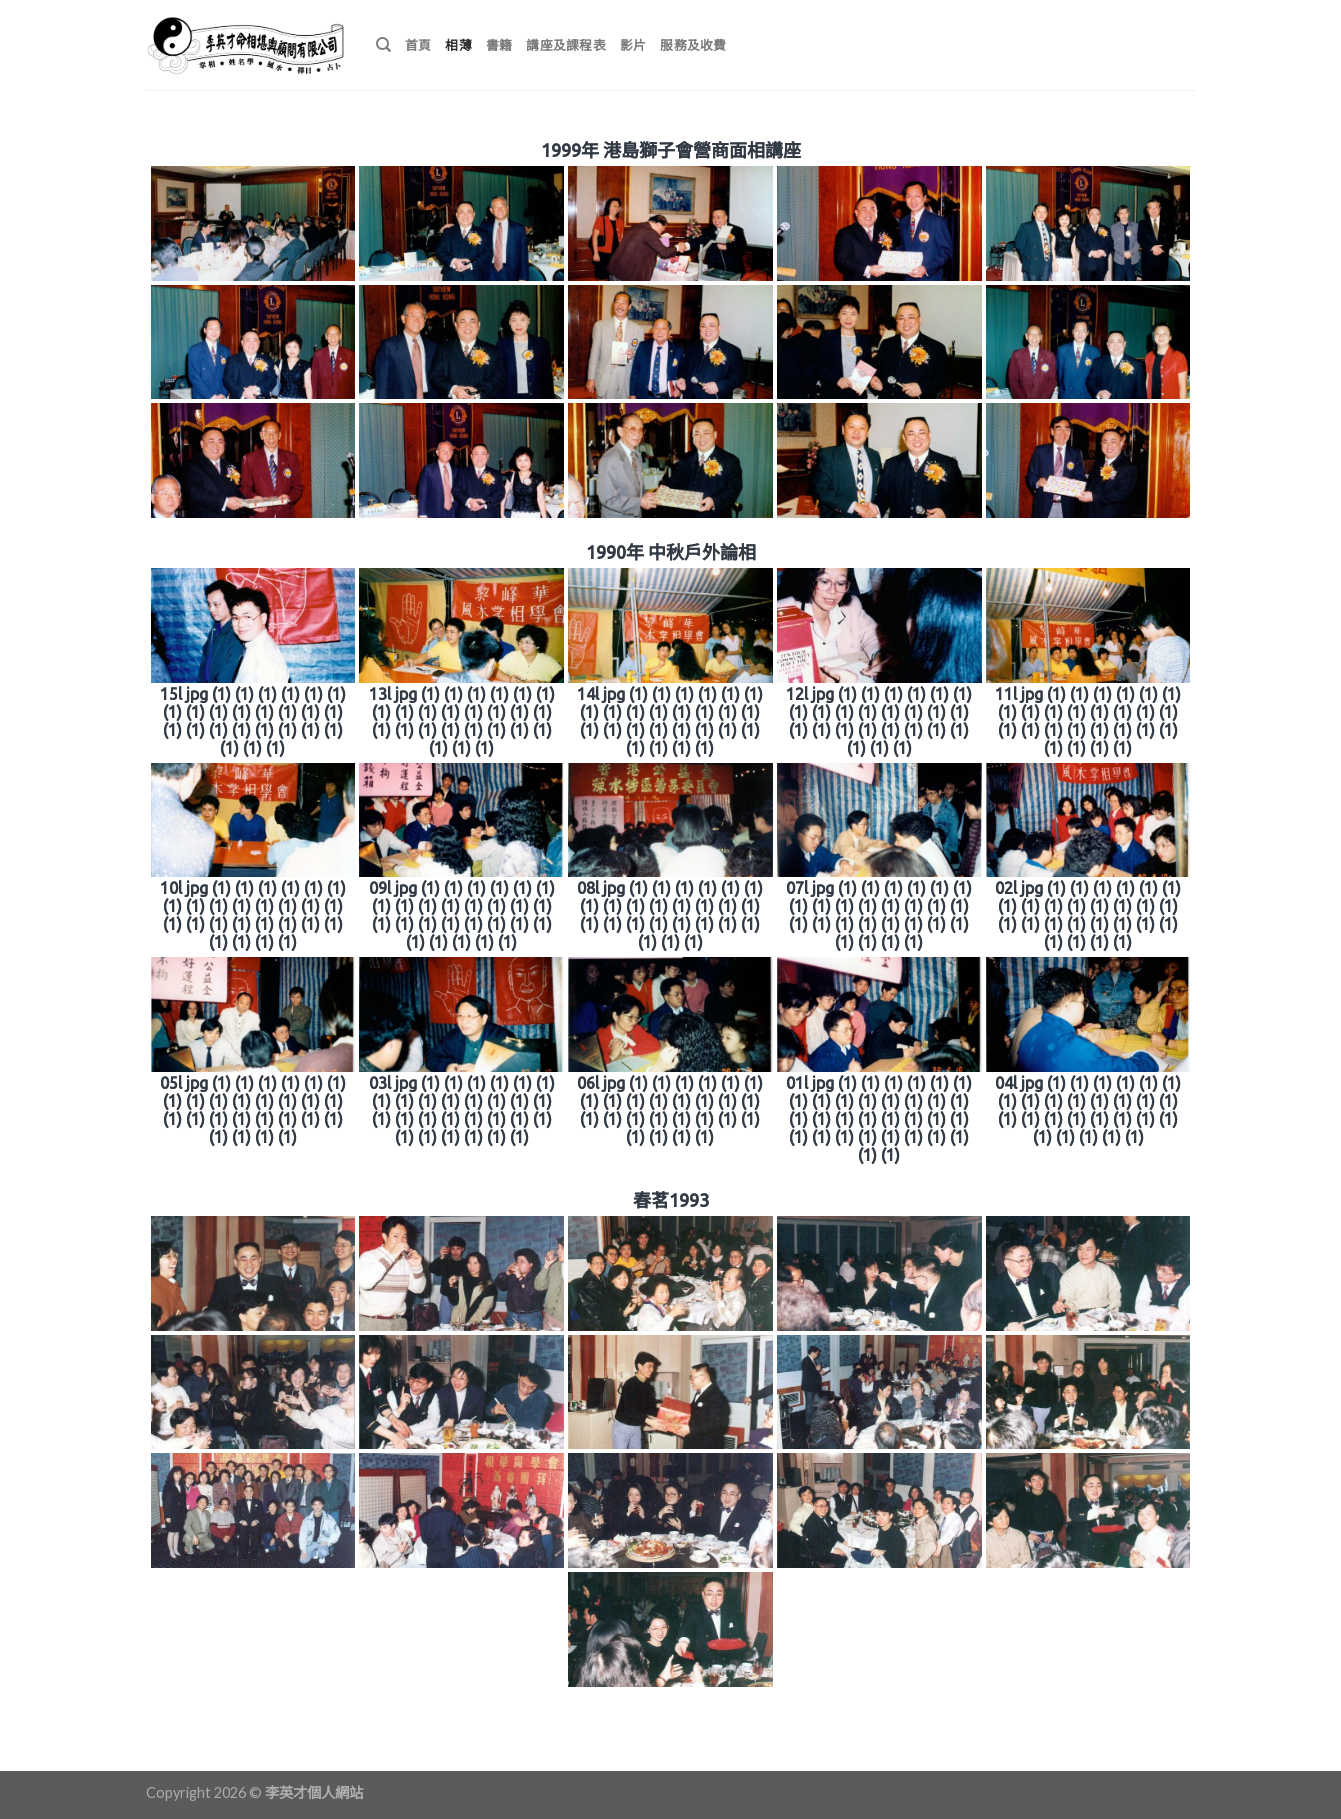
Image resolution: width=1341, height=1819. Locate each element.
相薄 (458, 45)
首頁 (418, 45)
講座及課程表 (566, 45)
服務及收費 (693, 45)
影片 (633, 45)
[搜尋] (383, 45)
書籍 (499, 45)
